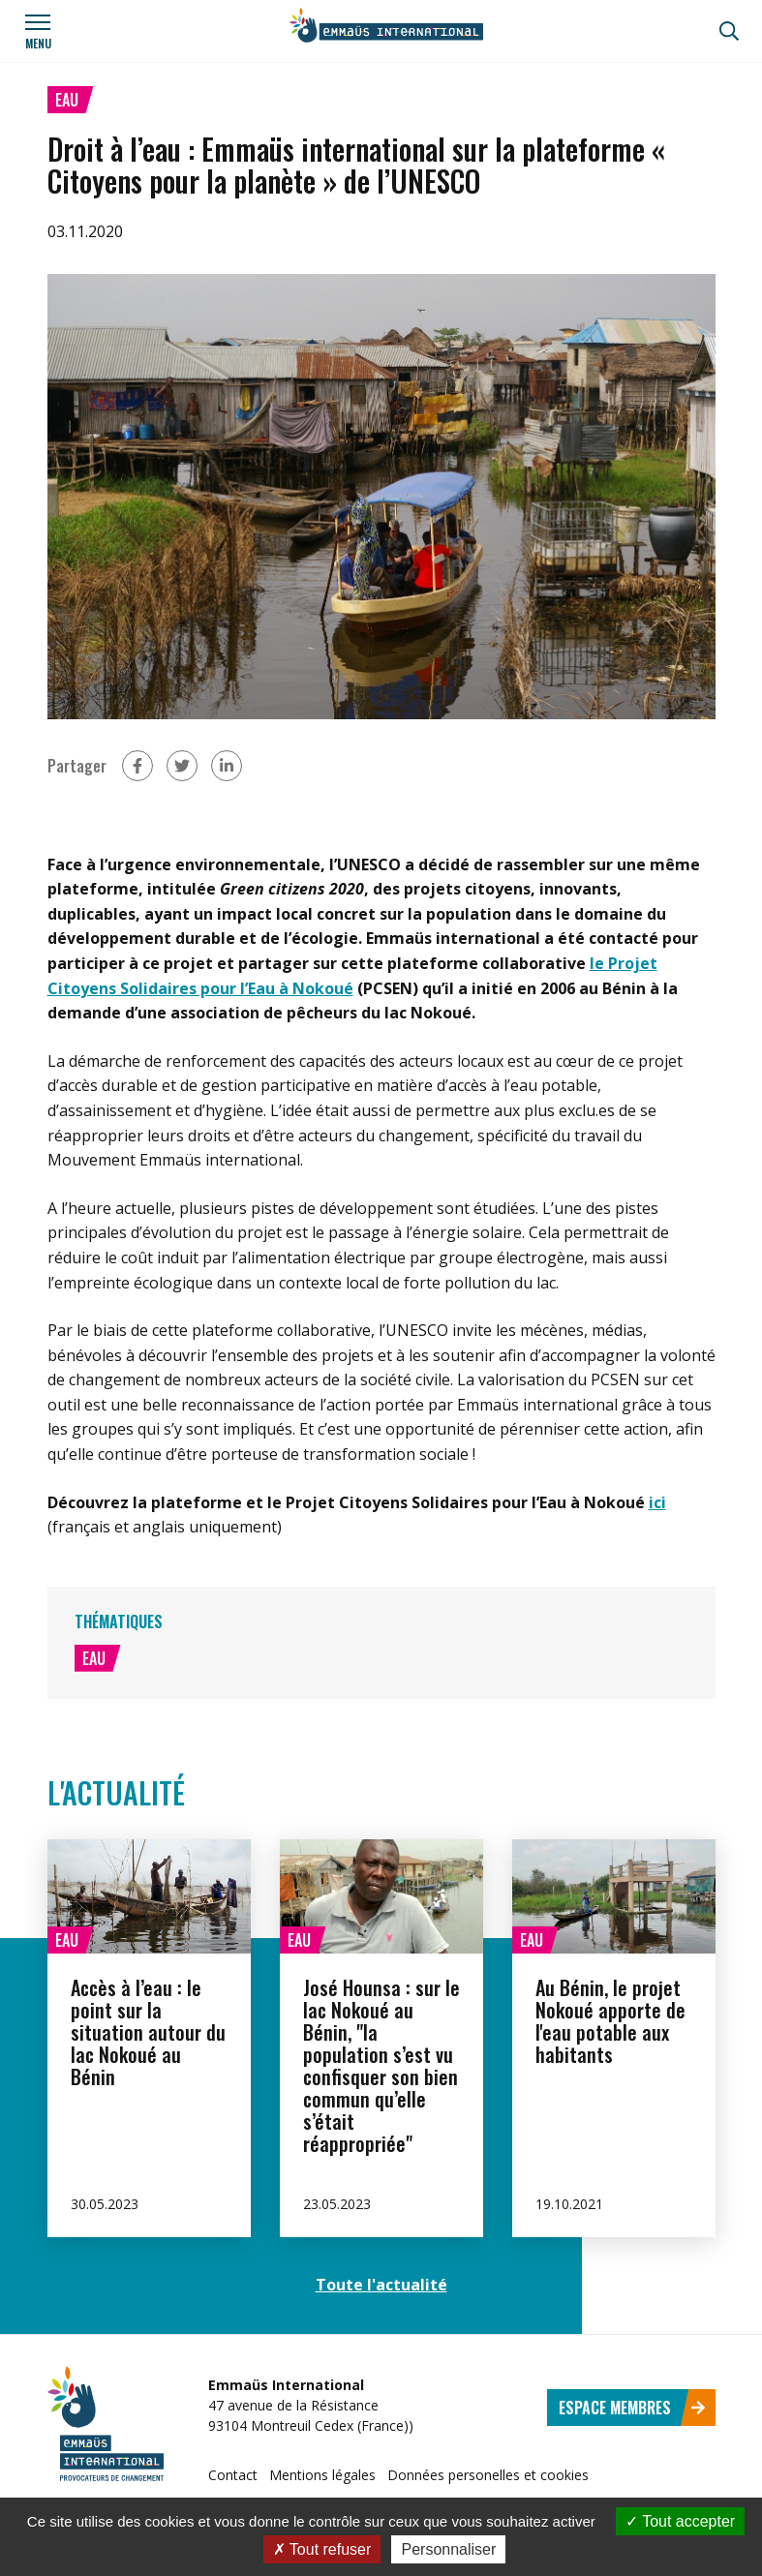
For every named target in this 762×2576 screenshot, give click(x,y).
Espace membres (632, 2407)
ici (657, 1502)
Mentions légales (322, 2475)
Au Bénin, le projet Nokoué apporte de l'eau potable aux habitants (610, 2021)
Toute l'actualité (381, 2284)
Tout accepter (680, 2521)
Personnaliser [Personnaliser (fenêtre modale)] (448, 2549)
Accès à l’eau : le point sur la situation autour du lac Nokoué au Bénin (148, 2032)
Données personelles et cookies (488, 2475)
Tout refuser (322, 2549)
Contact (233, 2475)
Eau (66, 99)
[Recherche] (729, 31)
